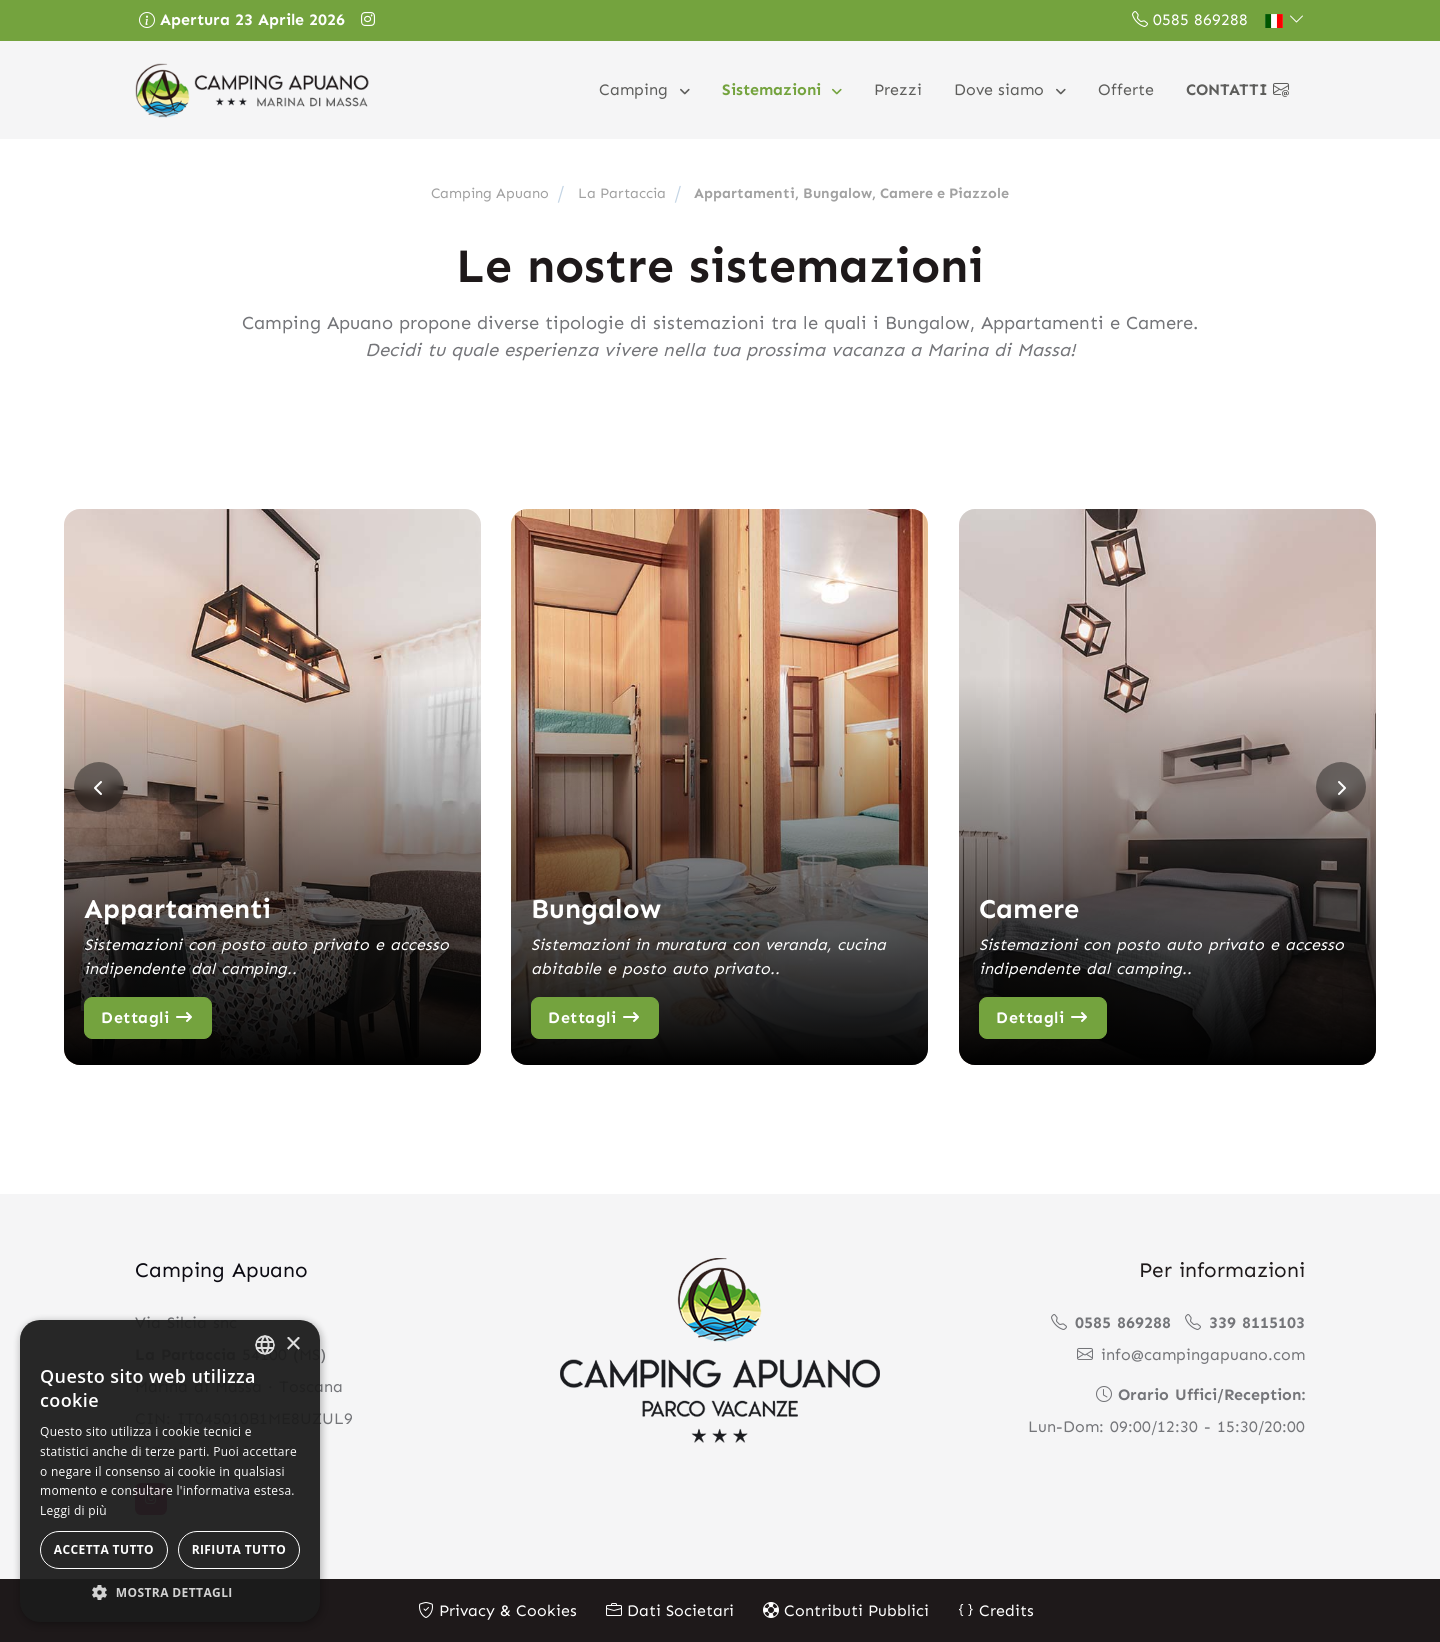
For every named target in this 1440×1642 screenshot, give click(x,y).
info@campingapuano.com (1191, 1353)
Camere (1030, 907)
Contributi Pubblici (846, 1609)
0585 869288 (1190, 19)
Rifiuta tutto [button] (239, 1549)
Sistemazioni (774, 89)
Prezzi (898, 89)
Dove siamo (1001, 89)
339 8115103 (1245, 1321)
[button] (1284, 19)
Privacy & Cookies (497, 1609)
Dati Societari (670, 1609)
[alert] (170, 1471)
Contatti (1237, 89)
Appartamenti (179, 907)
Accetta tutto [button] (104, 1549)
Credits (996, 1609)
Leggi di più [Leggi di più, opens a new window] (73, 1510)
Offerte (1126, 89)
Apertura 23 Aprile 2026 (242, 19)
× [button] (292, 1344)
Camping (636, 89)
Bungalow (597, 907)
